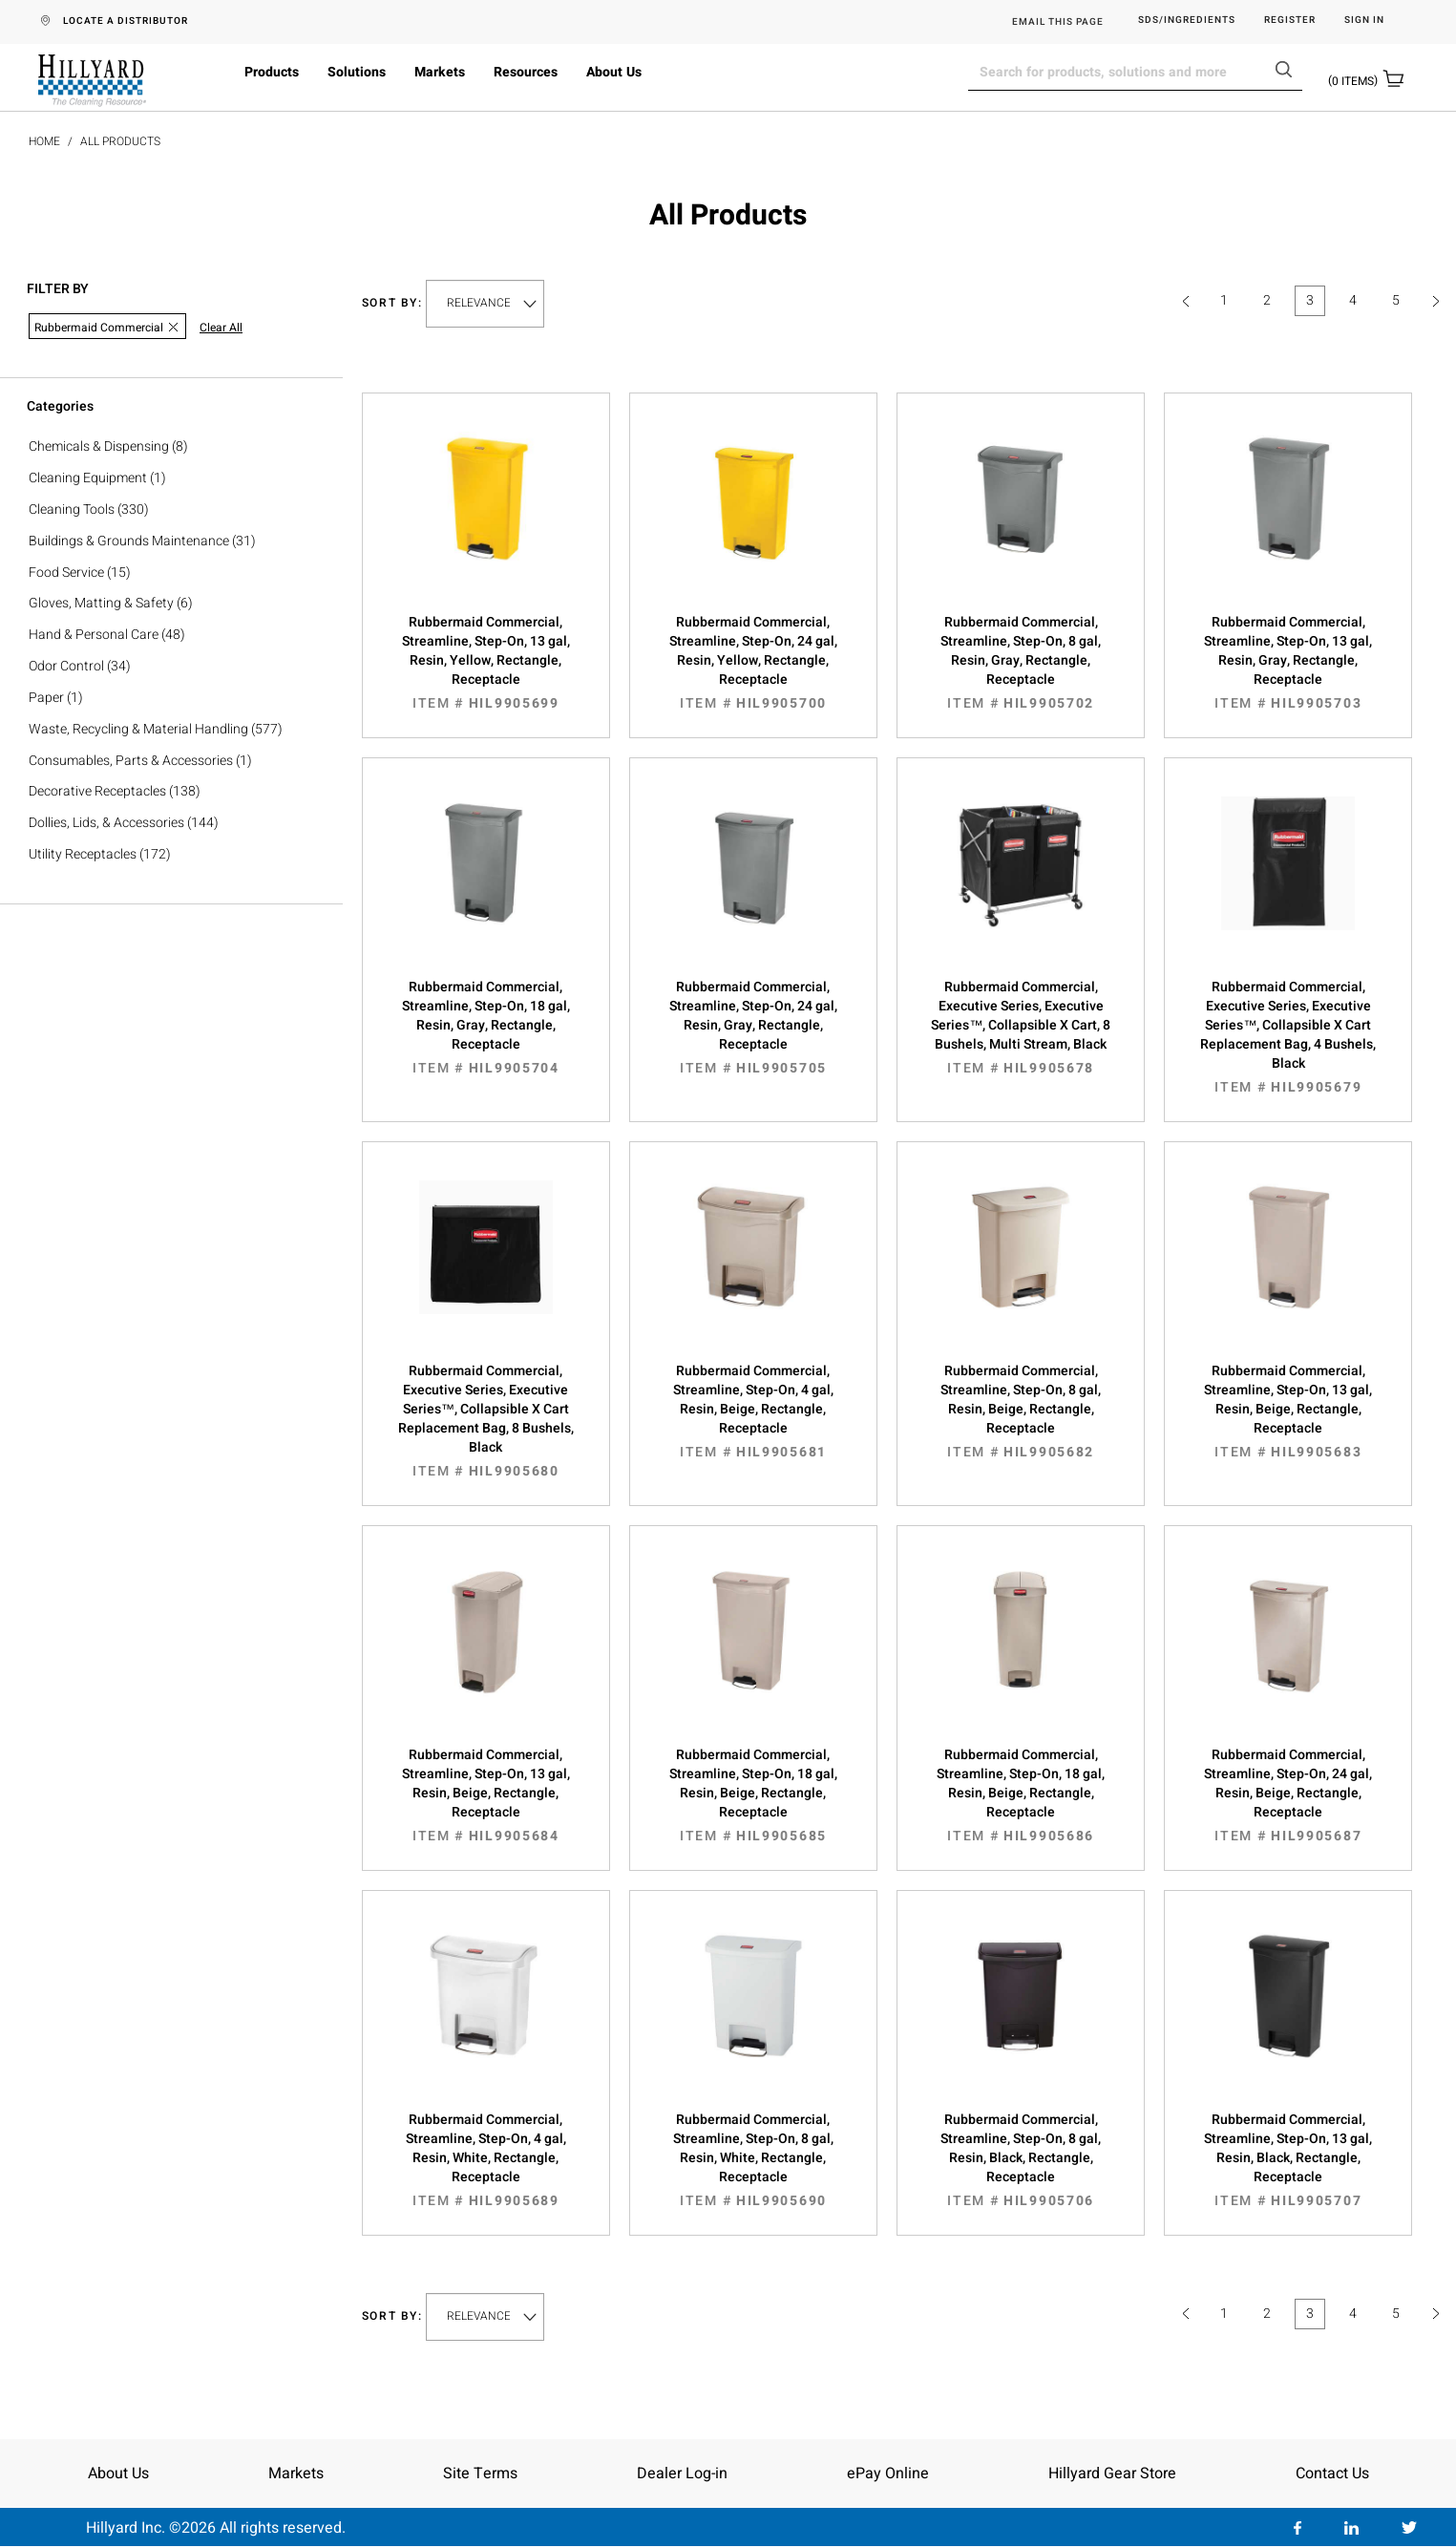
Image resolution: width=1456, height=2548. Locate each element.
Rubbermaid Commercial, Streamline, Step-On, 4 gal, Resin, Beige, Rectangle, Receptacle (753, 1411)
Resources (526, 72)
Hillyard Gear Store (1112, 2473)
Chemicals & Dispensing (99, 446)
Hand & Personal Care (93, 635)
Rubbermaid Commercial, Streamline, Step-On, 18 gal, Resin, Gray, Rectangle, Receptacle (485, 1027)
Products (271, 72)
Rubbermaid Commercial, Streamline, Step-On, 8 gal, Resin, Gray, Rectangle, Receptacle (1020, 662)
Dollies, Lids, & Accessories (106, 823)
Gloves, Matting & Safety (101, 603)
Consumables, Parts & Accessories (131, 761)
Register (1290, 20)
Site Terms (480, 2473)
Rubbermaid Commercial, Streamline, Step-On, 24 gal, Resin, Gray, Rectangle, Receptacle (753, 1027)
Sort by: (392, 303)
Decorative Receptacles (97, 791)
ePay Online (888, 2473)
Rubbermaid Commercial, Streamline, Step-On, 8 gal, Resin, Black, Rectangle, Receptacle (1020, 2160)
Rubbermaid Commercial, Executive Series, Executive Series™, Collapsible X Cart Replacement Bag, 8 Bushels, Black (485, 1421)
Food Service (66, 573)
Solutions (356, 72)
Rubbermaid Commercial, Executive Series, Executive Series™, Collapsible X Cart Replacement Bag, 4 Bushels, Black (1287, 1037)
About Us (614, 72)
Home (44, 141)
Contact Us (1332, 2473)
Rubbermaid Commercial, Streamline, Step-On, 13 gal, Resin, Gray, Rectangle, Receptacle (1287, 662)
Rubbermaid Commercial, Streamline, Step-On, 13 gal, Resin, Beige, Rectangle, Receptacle (1287, 1411)
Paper (46, 698)
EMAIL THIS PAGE (1058, 22)
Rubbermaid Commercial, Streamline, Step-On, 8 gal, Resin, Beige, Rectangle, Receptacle (1020, 1411)
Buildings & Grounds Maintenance (129, 541)
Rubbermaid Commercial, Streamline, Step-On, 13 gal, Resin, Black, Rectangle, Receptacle (1287, 2160)
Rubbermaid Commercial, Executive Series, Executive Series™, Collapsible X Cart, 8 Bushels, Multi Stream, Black (1020, 1027)
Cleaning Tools (72, 509)
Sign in (1364, 20)
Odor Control (66, 666)
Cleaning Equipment (88, 478)
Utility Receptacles (83, 854)
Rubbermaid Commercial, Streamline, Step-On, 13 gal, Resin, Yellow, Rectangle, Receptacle (485, 662)
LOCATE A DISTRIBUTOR (125, 21)
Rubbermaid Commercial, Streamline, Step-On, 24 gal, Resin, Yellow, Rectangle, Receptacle (753, 662)
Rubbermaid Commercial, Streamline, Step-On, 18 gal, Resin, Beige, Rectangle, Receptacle (753, 1795)
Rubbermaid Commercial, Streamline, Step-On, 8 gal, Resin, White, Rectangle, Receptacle (753, 2160)
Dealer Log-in (682, 2473)
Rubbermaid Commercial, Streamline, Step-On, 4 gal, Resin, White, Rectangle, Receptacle (485, 2160)
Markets (439, 72)
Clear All (221, 328)
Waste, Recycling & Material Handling (138, 729)
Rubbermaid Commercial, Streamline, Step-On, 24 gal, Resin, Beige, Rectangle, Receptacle (1287, 1795)
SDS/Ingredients (1186, 20)
